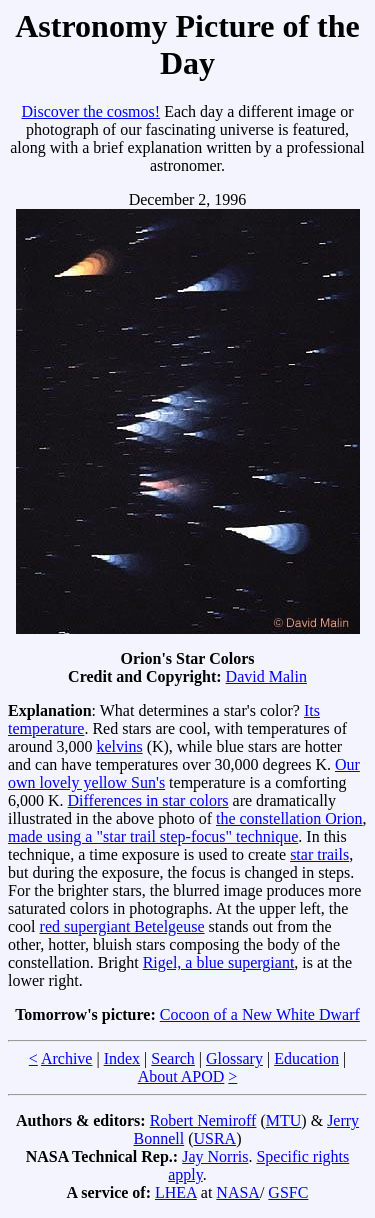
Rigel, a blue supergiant (219, 962)
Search (173, 1058)
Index (122, 1058)
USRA (214, 1138)
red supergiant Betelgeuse (122, 926)
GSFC (288, 1192)
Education (306, 1058)
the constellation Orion (289, 818)
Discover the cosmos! (90, 111)
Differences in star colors (148, 800)
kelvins (119, 746)
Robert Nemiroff (203, 1120)
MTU (284, 1120)
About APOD (181, 1076)
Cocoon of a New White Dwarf (260, 1014)
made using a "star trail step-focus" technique (153, 836)
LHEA (176, 1192)
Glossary (234, 1058)
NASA (238, 1192)
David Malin (266, 676)
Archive (67, 1058)
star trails (319, 854)
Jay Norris (215, 1156)
